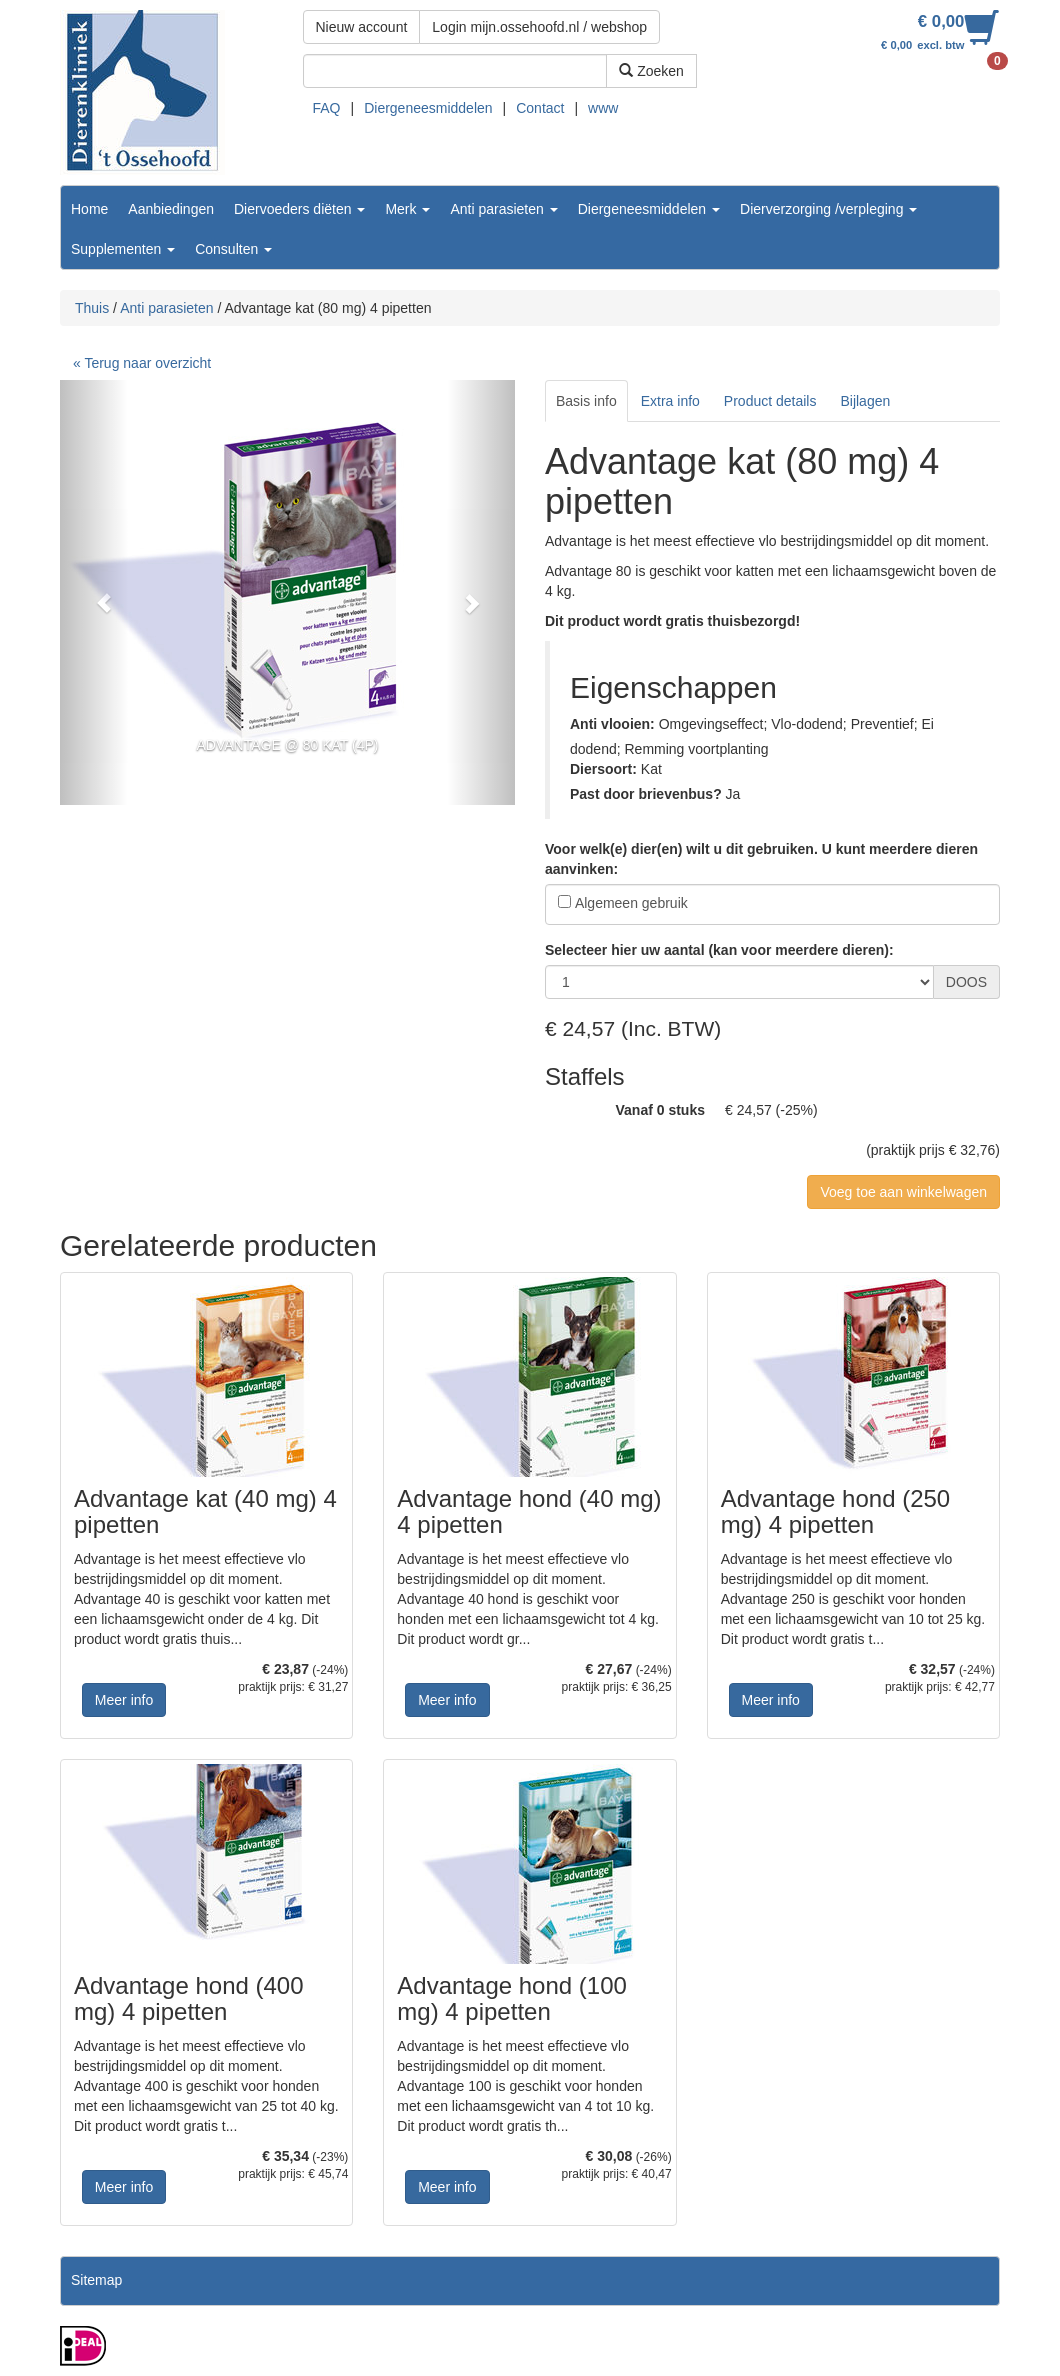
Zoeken (651, 71)
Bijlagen (865, 401)
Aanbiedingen (171, 209)
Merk (407, 209)
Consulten (233, 249)
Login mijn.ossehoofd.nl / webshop (539, 27)
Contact (540, 108)
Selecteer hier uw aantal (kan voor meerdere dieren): (719, 950)
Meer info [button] (124, 1700)
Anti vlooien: (612, 724)
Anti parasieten (503, 209)
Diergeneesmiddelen (428, 108)
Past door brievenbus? (646, 794)
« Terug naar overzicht (142, 363)
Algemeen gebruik (631, 903)
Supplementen (123, 249)
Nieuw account (362, 27)
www (603, 108)
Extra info (670, 401)
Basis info (586, 401)
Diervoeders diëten (299, 209)
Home (89, 209)
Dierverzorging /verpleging (828, 209)
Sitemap (96, 2280)
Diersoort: (603, 769)
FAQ (327, 108)
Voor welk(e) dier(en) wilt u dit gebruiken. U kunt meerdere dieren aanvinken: (761, 859)
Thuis (92, 308)
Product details (770, 401)
